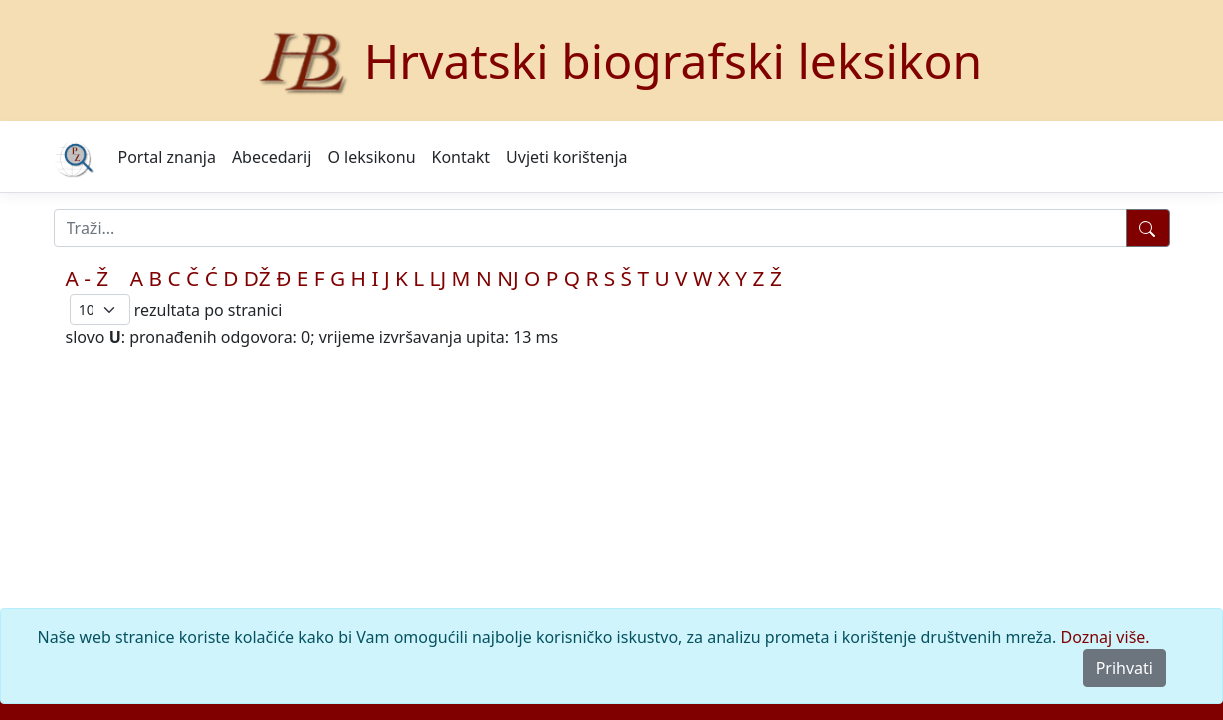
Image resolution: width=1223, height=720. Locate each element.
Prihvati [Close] (1124, 668)
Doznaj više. (1105, 637)
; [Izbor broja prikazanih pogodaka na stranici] (100, 309)
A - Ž (87, 278)
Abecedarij (271, 157)
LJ (438, 278)
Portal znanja (167, 157)
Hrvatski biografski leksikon (673, 60)
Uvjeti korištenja (566, 157)
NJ (507, 278)
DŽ (257, 278)
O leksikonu (371, 157)
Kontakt (461, 157)
